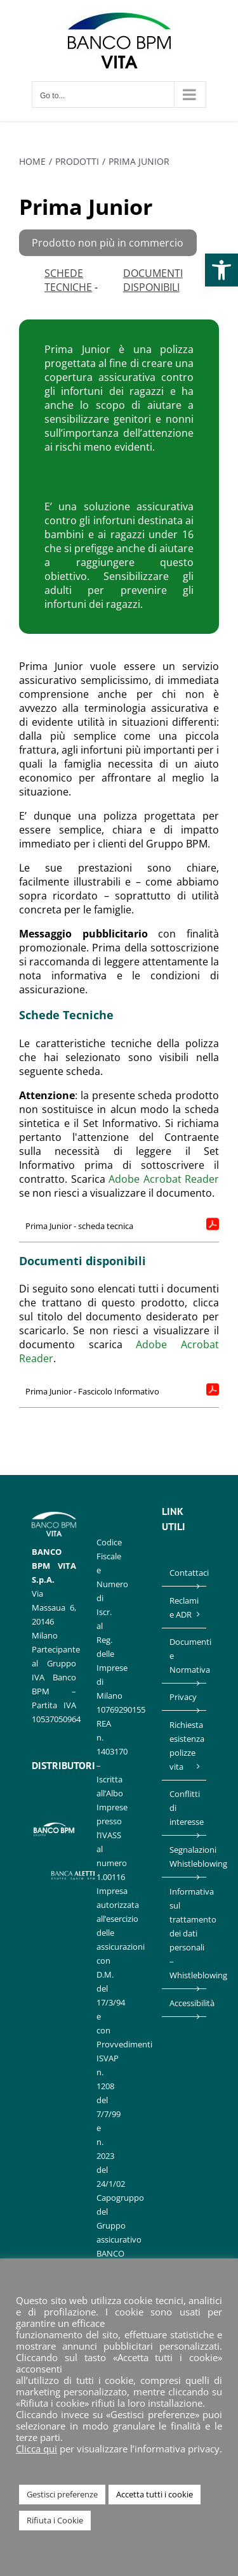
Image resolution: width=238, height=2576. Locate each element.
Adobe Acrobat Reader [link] (164, 1179)
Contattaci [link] (184, 1572)
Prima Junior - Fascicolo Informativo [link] (92, 1391)
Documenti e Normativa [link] (184, 1655)
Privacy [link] (183, 1697)
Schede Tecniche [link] (68, 280)
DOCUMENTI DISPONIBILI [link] (153, 280)
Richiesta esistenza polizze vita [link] (184, 1745)
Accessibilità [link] (184, 2003)
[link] (221, 270)
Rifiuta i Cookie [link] (55, 2520)
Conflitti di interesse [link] (184, 1807)
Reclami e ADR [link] (184, 1607)
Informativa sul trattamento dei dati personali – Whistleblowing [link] (184, 1933)
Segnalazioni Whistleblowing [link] (184, 1856)
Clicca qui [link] (36, 2448)
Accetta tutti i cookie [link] (154, 2494)
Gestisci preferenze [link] (62, 2494)
